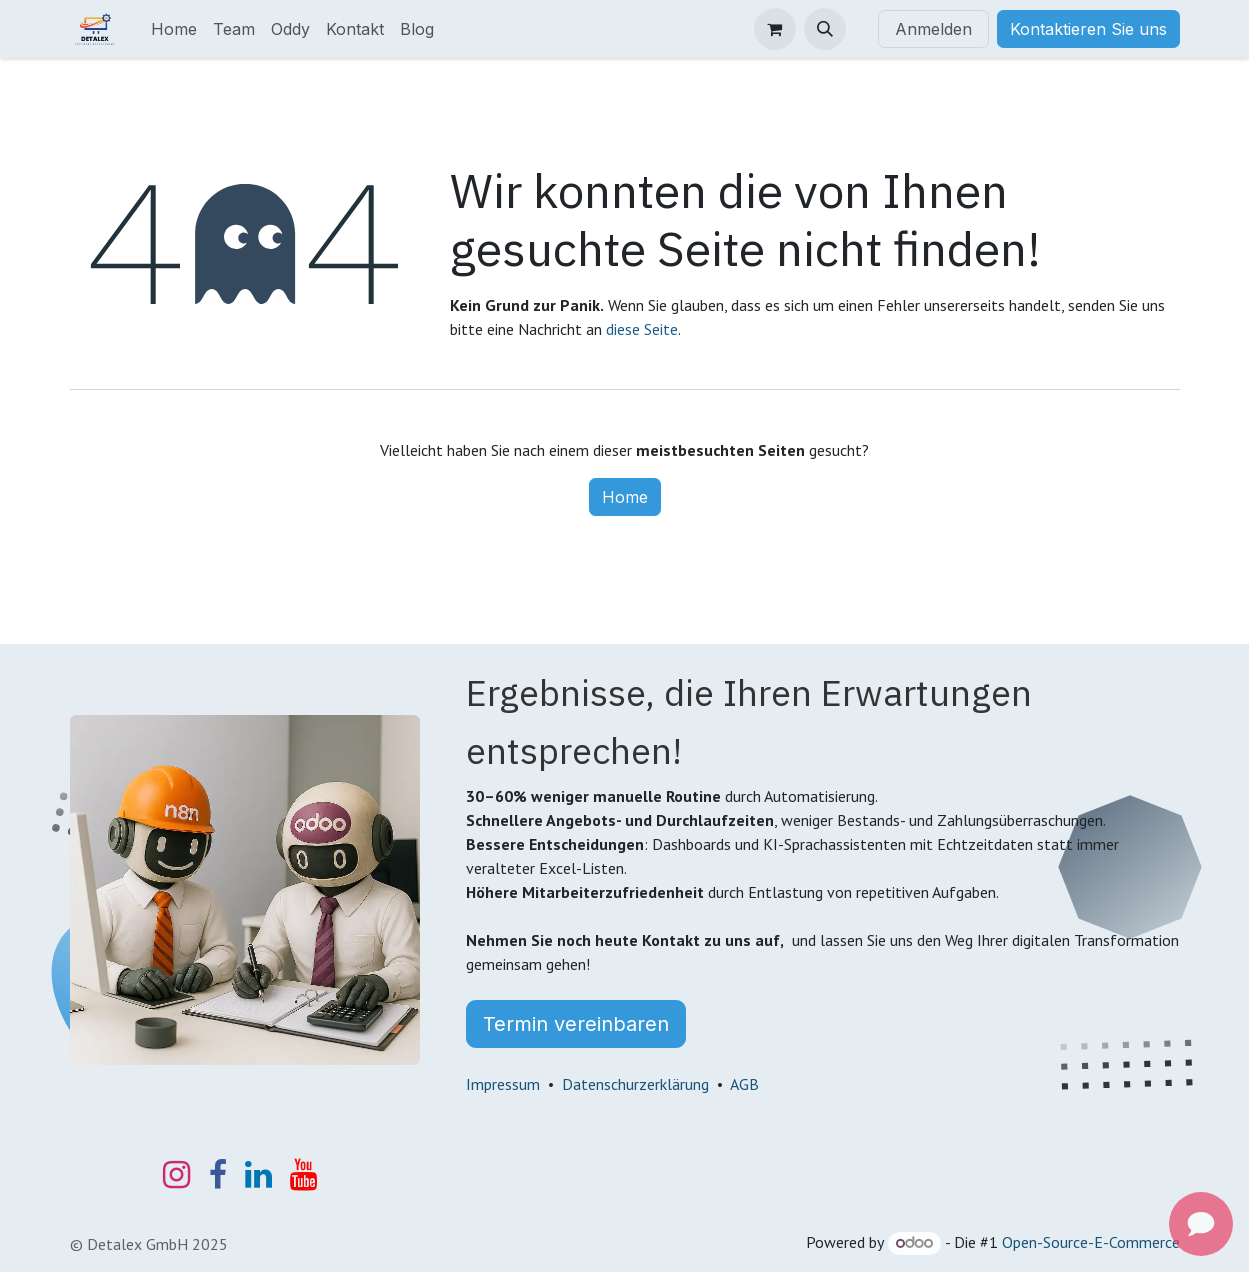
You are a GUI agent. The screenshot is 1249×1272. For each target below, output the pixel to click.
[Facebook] (218, 1175)
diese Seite (642, 329)
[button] (825, 29)
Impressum (503, 1084)
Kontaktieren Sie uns (1088, 29)
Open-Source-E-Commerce (1091, 1242)
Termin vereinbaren (576, 1024)
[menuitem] (174, 29)
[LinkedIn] (258, 1175)
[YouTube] (303, 1175)
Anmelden (933, 29)
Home (625, 497)
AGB (744, 1084)
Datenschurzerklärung (635, 1084)
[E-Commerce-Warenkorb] (775, 29)
